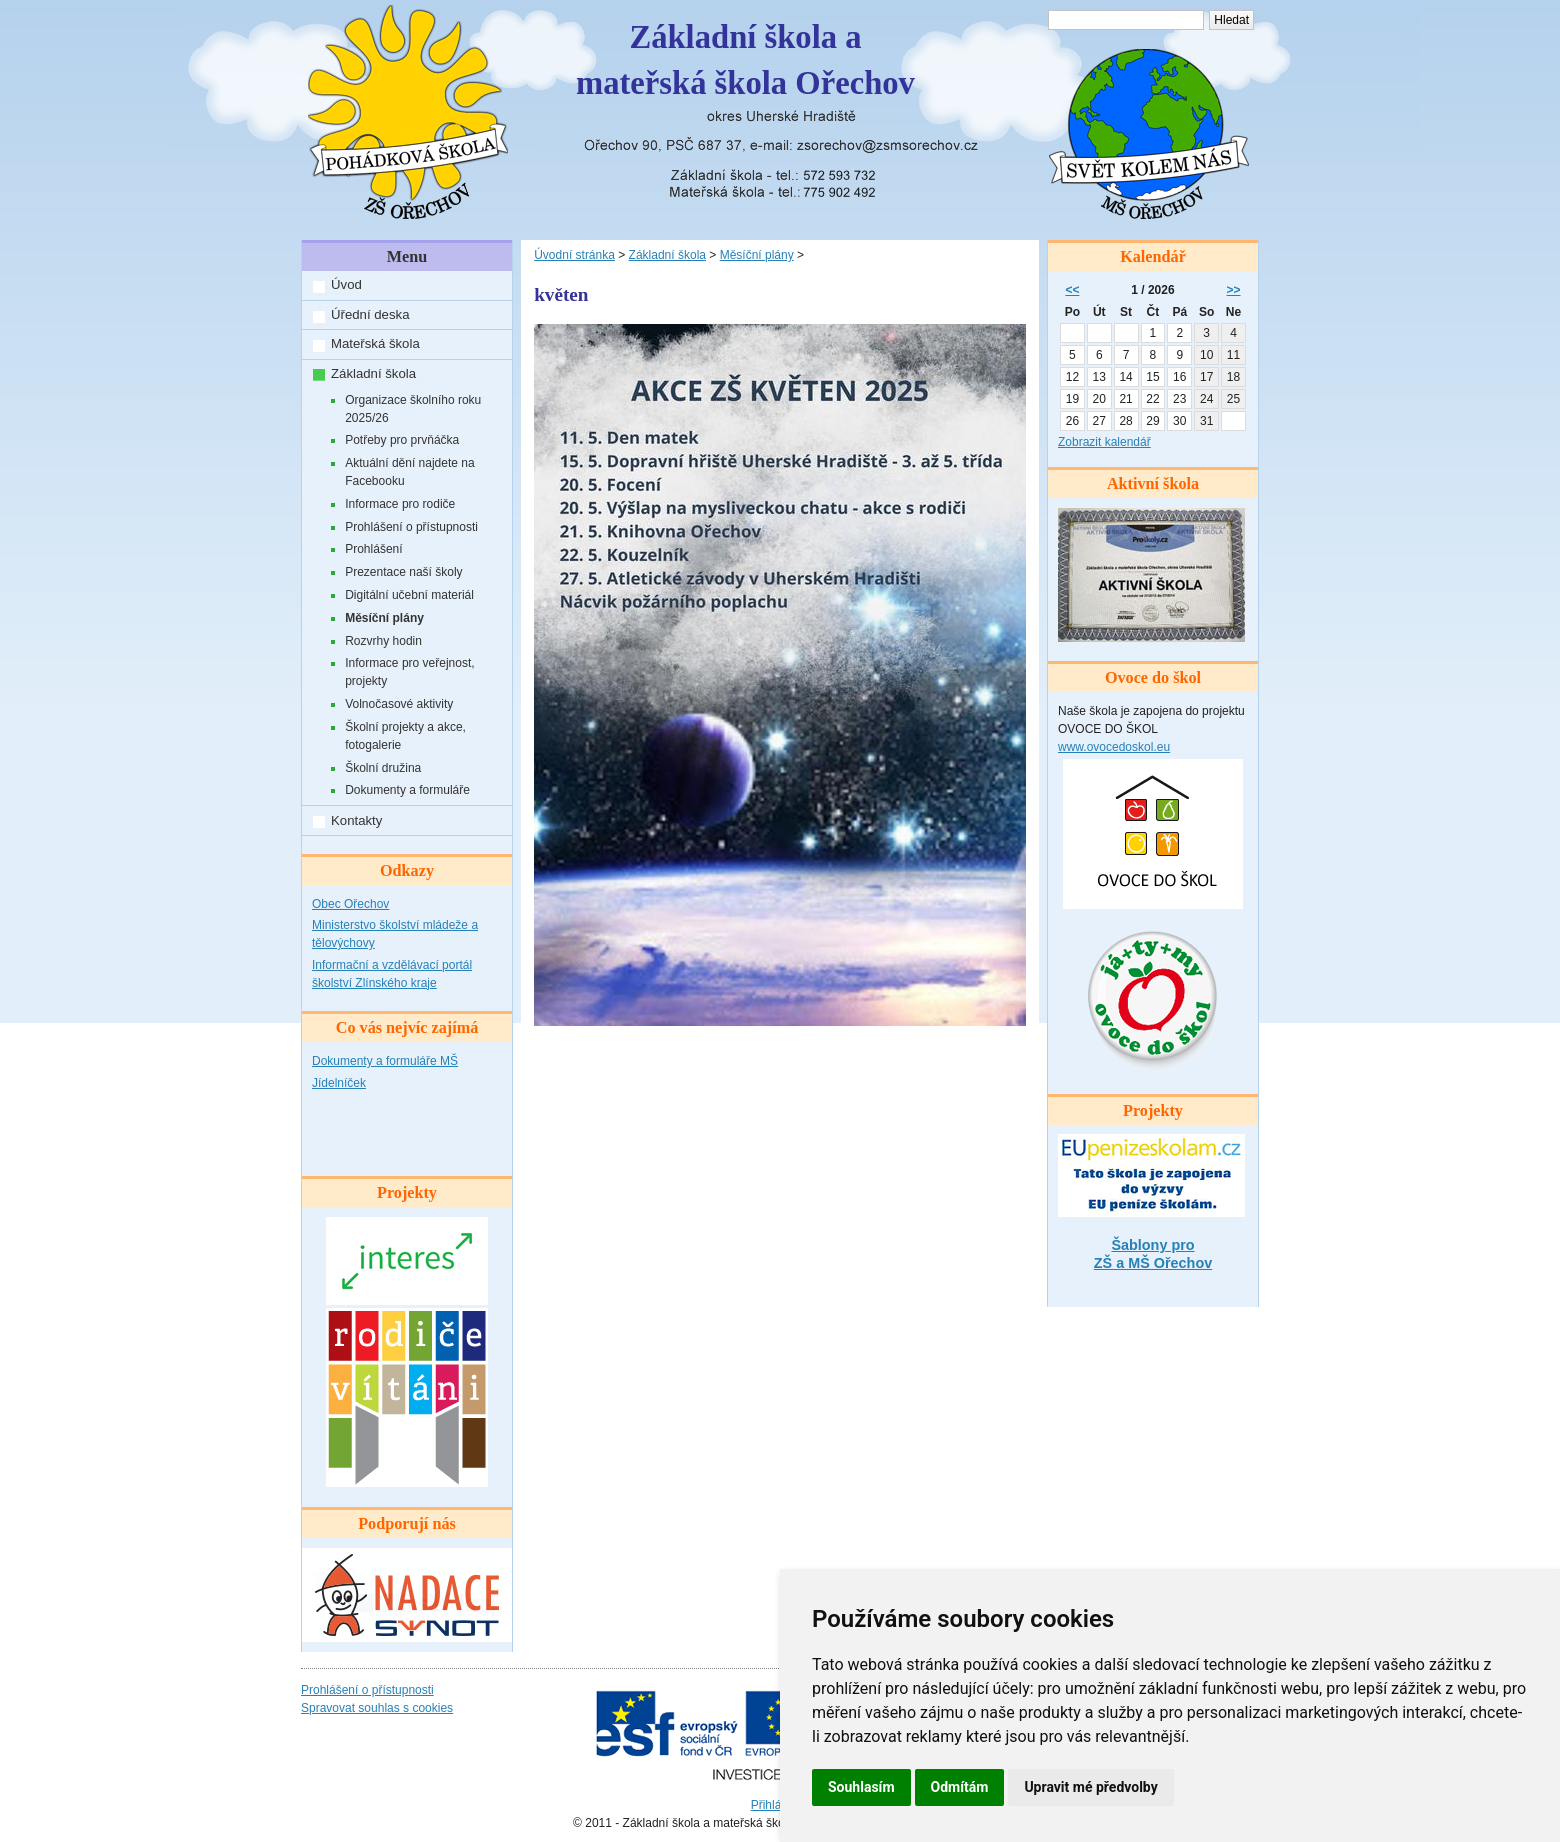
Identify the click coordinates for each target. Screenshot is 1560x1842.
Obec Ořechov (350, 904)
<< (1072, 290)
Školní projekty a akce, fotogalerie (405, 736)
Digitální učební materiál (409, 595)
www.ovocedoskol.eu (1114, 747)
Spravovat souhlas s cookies (377, 1708)
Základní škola (373, 373)
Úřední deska (370, 314)
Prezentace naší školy (403, 572)
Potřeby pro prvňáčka (402, 440)
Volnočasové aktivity (399, 704)
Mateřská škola (375, 343)
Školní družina (383, 768)
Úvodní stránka (574, 255)
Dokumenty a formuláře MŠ (385, 1061)
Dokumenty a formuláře (407, 790)
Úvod (346, 284)
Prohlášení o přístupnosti (411, 527)
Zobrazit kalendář (1104, 442)
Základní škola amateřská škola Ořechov (745, 60)
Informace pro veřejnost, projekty (409, 672)
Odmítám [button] (960, 1787)
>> (1234, 290)
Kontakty (356, 820)
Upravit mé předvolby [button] (1090, 1787)
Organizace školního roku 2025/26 (413, 409)
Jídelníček (339, 1083)
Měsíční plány (384, 618)
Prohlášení (373, 549)
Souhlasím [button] (861, 1787)
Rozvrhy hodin (383, 641)
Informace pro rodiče (400, 504)
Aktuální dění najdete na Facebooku (409, 472)
